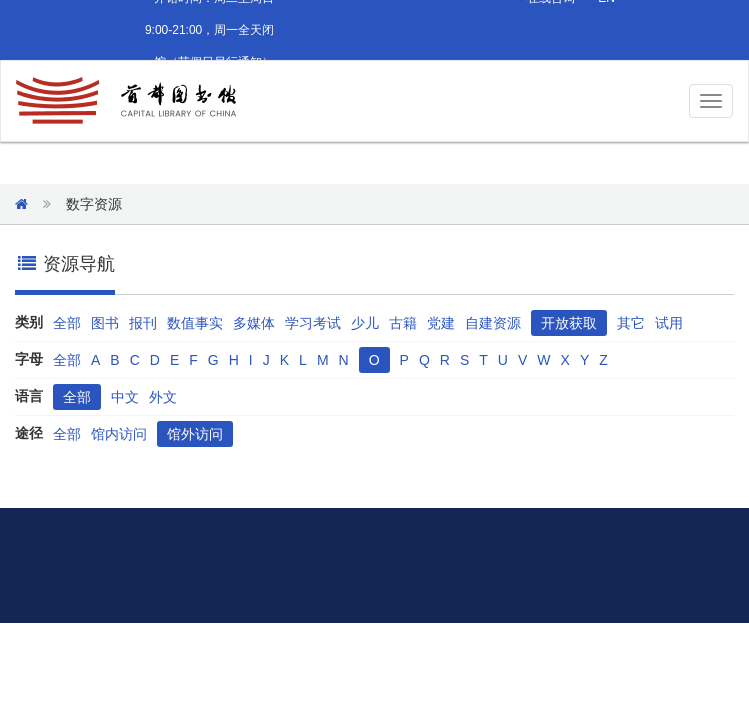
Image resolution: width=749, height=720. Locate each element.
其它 (631, 323)
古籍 (403, 323)
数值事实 (195, 323)
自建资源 (493, 323)
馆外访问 (195, 434)
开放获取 (569, 323)
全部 (67, 323)
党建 (441, 323)
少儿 (365, 323)
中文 (125, 397)
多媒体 (254, 323)
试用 (669, 323)
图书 (105, 323)
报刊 (143, 323)
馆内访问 (119, 434)
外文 (163, 397)
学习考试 (313, 323)
